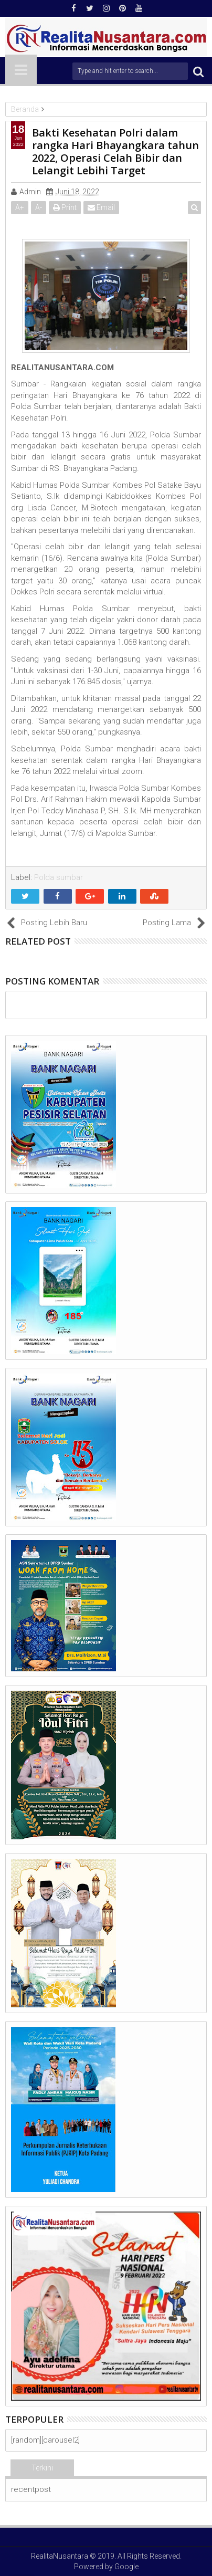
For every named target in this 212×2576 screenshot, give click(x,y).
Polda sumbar (58, 877)
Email (101, 207)
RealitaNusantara (59, 2556)
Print (65, 207)
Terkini (42, 2468)
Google (126, 2566)
